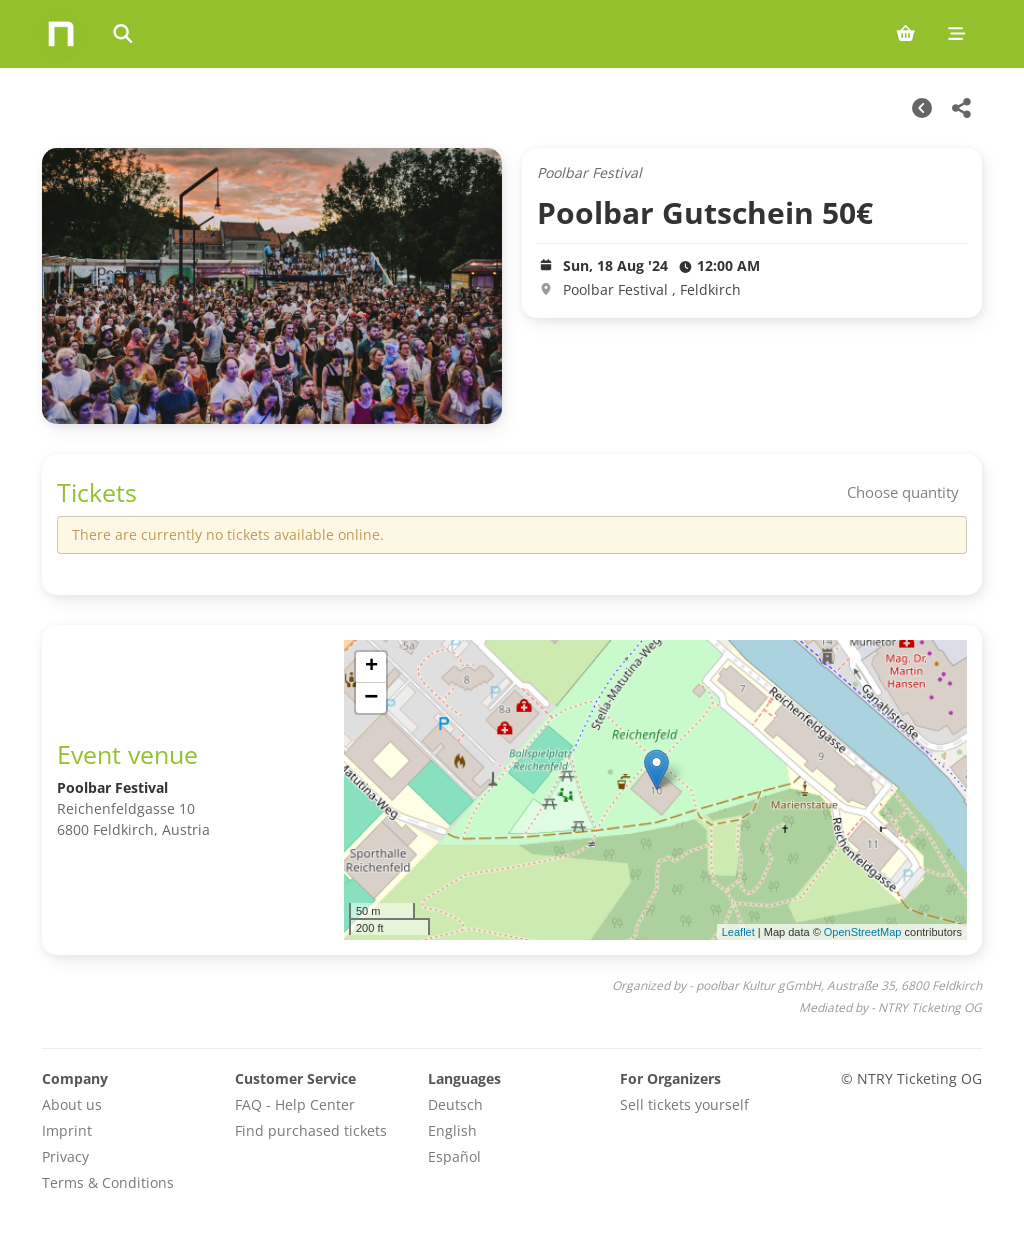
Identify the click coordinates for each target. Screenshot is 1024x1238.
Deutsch (455, 1104)
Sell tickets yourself (684, 1104)
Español (454, 1156)
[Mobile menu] (956, 34)
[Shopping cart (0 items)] (905, 34)
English (452, 1130)
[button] (656, 769)
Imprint (67, 1130)
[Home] (61, 34)
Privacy (65, 1156)
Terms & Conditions (108, 1182)
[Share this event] (962, 108)
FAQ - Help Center (295, 1104)
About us (72, 1104)
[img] (655, 790)
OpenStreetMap (863, 932)
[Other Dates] (922, 108)
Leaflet (738, 932)
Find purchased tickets (311, 1130)
